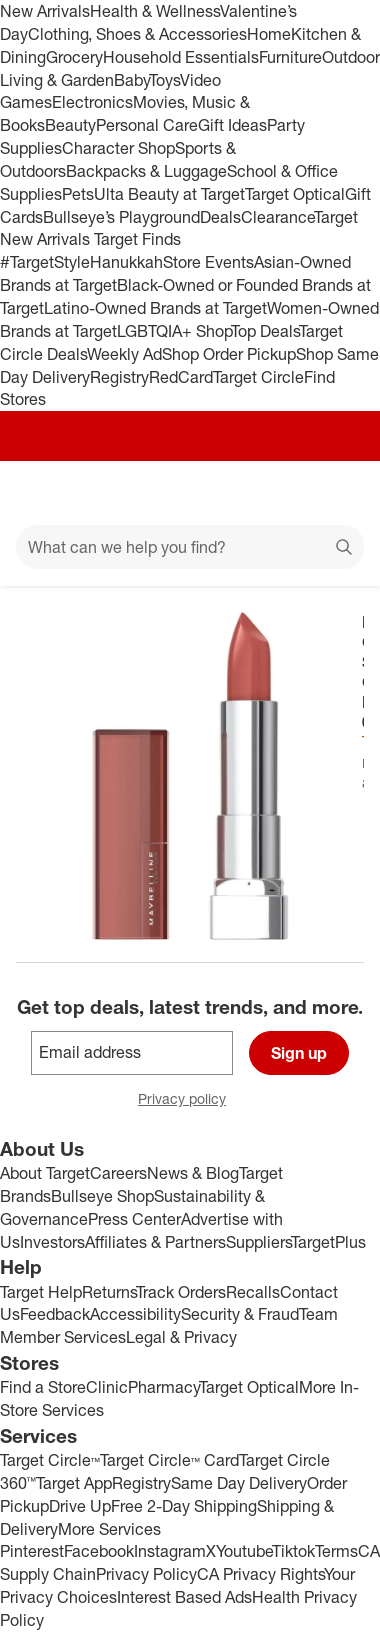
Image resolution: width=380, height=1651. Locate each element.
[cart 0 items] (338, 493)
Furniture (290, 57)
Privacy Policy (146, 1574)
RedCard (181, 377)
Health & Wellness (155, 11)
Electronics (92, 102)
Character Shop (118, 148)
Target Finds (137, 239)
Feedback (55, 1314)
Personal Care (147, 125)
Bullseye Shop (102, 1196)
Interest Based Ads (184, 1597)
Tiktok (293, 1551)
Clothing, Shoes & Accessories (137, 34)
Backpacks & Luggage (146, 171)
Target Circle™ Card (169, 1460)
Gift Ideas (232, 125)
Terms (336, 1551)
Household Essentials (181, 57)
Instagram (170, 1551)
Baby (131, 80)
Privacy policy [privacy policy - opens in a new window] (190, 1100)
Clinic (107, 1387)
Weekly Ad (124, 354)
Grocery (74, 57)
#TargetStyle (45, 262)
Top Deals (265, 331)
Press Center (134, 1219)
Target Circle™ (50, 1460)
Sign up (299, 1053)
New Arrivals (45, 11)
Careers (118, 1173)
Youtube (244, 1551)
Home (269, 34)
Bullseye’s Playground (121, 217)
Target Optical (295, 194)
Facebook (99, 1551)
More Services (109, 1529)
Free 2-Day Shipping (184, 1506)
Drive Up (80, 1506)
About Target (45, 1173)
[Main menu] (42, 493)
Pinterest (32, 1551)
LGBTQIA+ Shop (174, 331)
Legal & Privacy (181, 1337)
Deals (220, 217)
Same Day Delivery (239, 1483)
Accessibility (135, 1314)
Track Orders (181, 1292)
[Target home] (190, 493)
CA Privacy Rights (260, 1574)
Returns (109, 1292)
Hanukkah (126, 262)
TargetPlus (328, 1242)
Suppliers (258, 1242)
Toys (164, 80)
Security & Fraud (240, 1314)
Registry (119, 377)
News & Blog (193, 1173)
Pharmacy (163, 1387)
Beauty (70, 125)
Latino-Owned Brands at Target (155, 308)
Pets (78, 194)
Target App (74, 1483)
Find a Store (43, 1387)
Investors (52, 1242)
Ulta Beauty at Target (169, 194)
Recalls (253, 1292)
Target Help (41, 1292)
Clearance (277, 217)
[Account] (286, 493)
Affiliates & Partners (155, 1242)
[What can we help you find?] (190, 547)
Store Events (208, 262)
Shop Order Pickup (229, 354)
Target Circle (258, 377)
